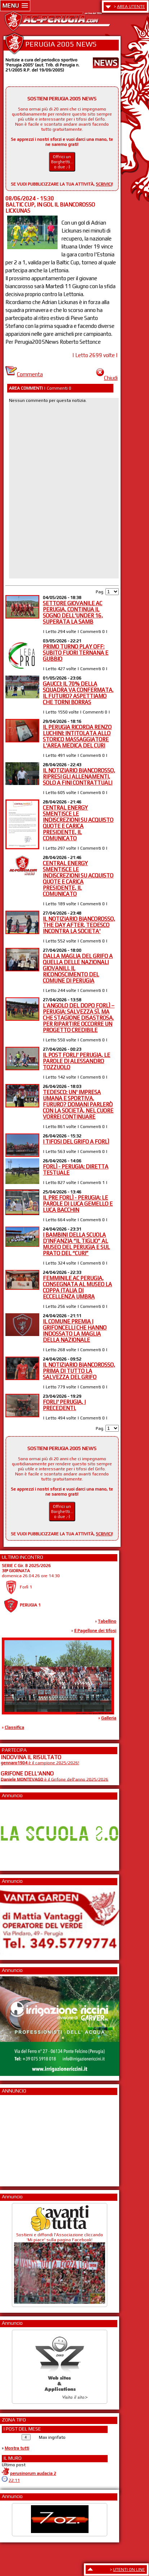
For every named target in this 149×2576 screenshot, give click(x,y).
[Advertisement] (22, 2138)
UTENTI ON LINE (129, 2569)
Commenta (24, 374)
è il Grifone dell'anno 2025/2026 (54, 1779)
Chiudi (107, 378)
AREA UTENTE (131, 6)
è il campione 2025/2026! (40, 1762)
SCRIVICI (104, 184)
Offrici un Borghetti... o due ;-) (62, 161)
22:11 (14, 2480)
